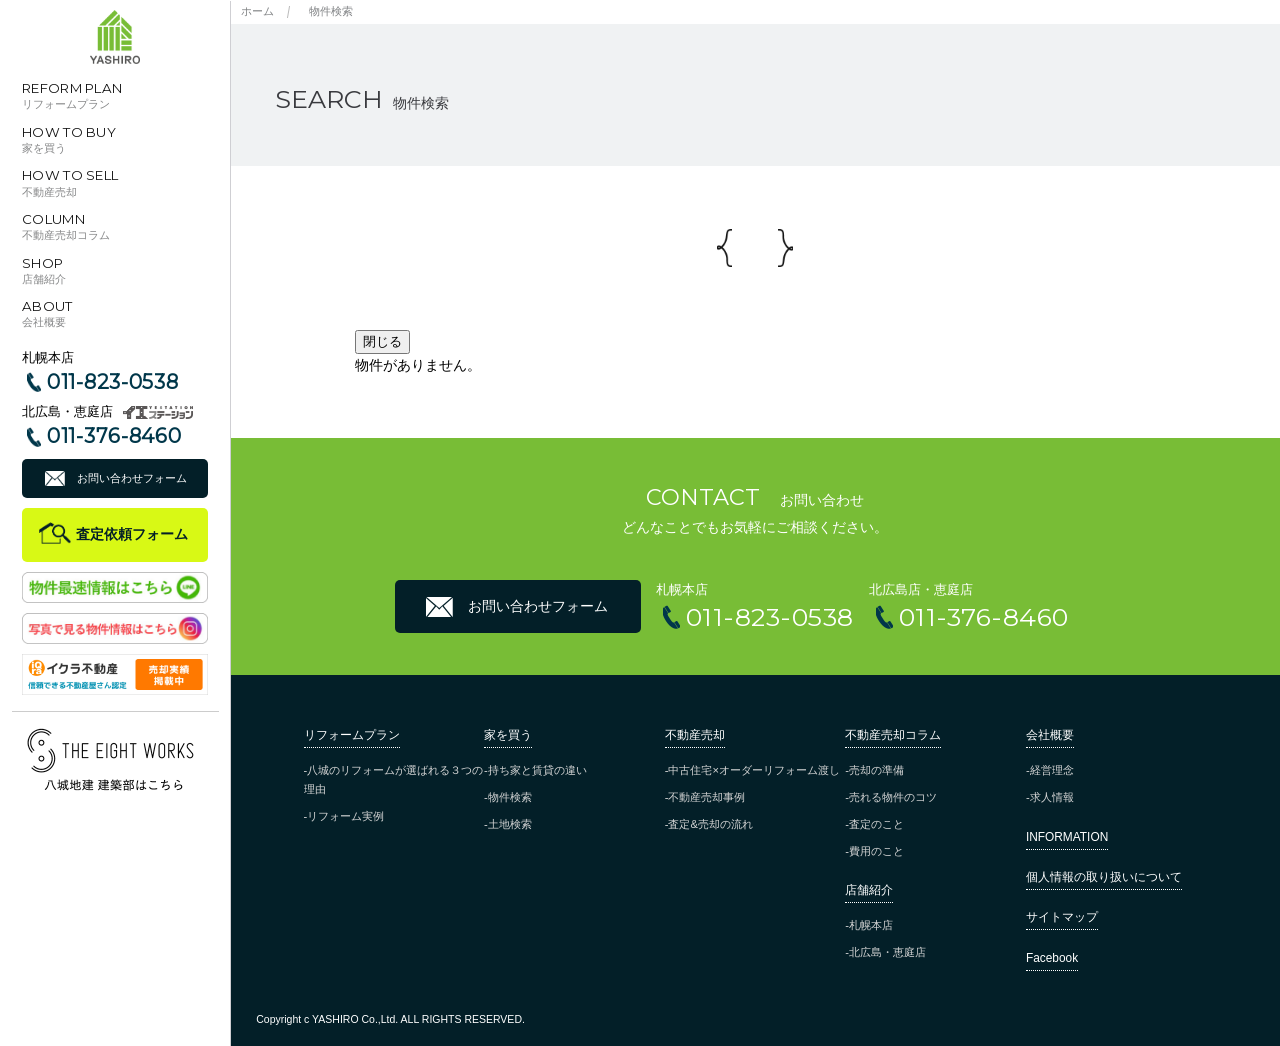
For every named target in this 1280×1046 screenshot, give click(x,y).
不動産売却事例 (706, 797)
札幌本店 (871, 925)
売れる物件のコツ (893, 797)
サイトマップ (1062, 917)
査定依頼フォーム (132, 534)
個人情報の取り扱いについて (1104, 877)
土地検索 (510, 824)
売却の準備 (876, 770)
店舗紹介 (869, 890)
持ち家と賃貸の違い (537, 770)
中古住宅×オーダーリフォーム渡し (754, 770)
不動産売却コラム (893, 735)
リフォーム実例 (345, 816)
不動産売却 (695, 735)
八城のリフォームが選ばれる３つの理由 (394, 779)
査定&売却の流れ (710, 824)
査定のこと (876, 824)
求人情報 (1052, 797)
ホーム (257, 11)
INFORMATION (1067, 837)
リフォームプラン (352, 735)
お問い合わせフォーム (132, 478)
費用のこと (876, 851)
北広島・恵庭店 (887, 952)
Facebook (1052, 958)
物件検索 (331, 11)
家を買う (508, 735)
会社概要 (1050, 735)
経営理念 (1052, 770)
